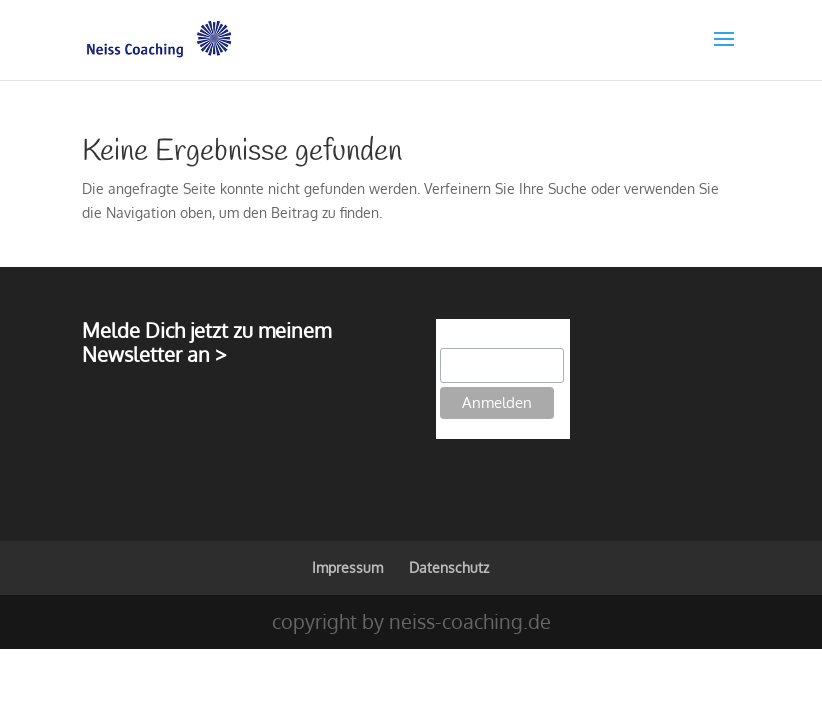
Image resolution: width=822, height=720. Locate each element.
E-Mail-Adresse (488, 337)
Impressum (347, 567)
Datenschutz (449, 567)
